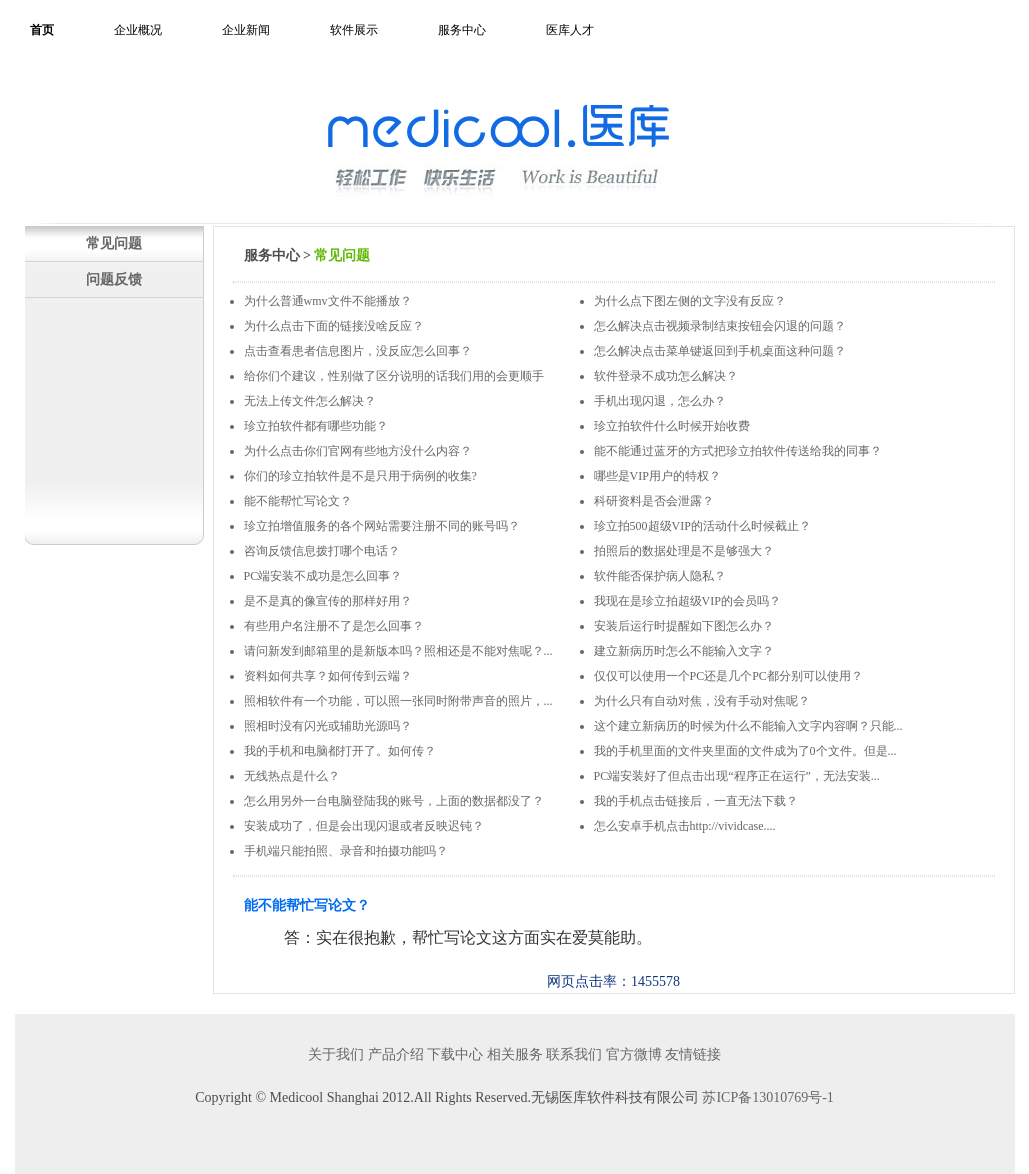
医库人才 (570, 30)
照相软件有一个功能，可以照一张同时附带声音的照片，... (398, 701)
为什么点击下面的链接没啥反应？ (334, 326)
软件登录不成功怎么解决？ (666, 376)
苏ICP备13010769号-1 (767, 1097)
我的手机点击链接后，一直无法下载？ (696, 801)
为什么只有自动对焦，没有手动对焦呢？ (702, 701)
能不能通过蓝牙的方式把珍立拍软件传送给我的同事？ (738, 451)
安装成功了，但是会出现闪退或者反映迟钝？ (364, 826)
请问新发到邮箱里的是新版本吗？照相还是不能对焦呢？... (398, 651)
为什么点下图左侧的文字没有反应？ (690, 301)
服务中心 (462, 30)
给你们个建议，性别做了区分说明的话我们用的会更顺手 (394, 376)
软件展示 (354, 30)
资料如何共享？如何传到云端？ (328, 676)
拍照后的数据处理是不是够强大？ (684, 551)
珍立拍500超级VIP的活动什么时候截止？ (702, 526)
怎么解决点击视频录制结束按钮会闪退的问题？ (720, 326)
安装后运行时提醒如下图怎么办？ (684, 626)
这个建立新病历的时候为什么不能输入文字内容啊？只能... (748, 726)
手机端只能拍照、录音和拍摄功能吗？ (346, 851)
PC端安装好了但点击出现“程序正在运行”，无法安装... (737, 776)
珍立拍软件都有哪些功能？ (316, 426)
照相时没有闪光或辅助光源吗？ (328, 726)
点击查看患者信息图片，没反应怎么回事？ (358, 351)
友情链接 (693, 1054)
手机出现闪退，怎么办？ (660, 401)
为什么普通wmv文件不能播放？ (328, 301)
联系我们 (574, 1054)
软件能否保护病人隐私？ (660, 576)
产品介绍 (396, 1054)
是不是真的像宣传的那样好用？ (328, 601)
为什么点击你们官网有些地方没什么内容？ (358, 451)
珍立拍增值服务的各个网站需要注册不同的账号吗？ (382, 526)
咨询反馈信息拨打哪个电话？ (322, 551)
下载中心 (455, 1054)
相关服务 (515, 1054)
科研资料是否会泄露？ (654, 501)
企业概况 (138, 30)
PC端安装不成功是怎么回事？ (323, 576)
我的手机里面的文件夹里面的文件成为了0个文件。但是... (745, 751)
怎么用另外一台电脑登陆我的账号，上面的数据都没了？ (394, 801)
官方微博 (634, 1054)
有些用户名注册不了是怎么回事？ (334, 626)
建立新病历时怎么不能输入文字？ (684, 651)
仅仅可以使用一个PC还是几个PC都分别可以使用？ (728, 676)
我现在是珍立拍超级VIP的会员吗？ (687, 601)
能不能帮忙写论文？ (298, 501)
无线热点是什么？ (292, 776)
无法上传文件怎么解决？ (310, 401)
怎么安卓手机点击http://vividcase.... (685, 826)
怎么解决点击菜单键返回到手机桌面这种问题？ (720, 351)
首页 (42, 30)
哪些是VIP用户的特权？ (657, 476)
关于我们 (336, 1054)
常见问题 (114, 243)
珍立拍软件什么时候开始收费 (672, 426)
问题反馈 (114, 279)
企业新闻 (246, 30)
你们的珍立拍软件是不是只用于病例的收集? (360, 476)
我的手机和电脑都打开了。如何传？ (340, 751)
